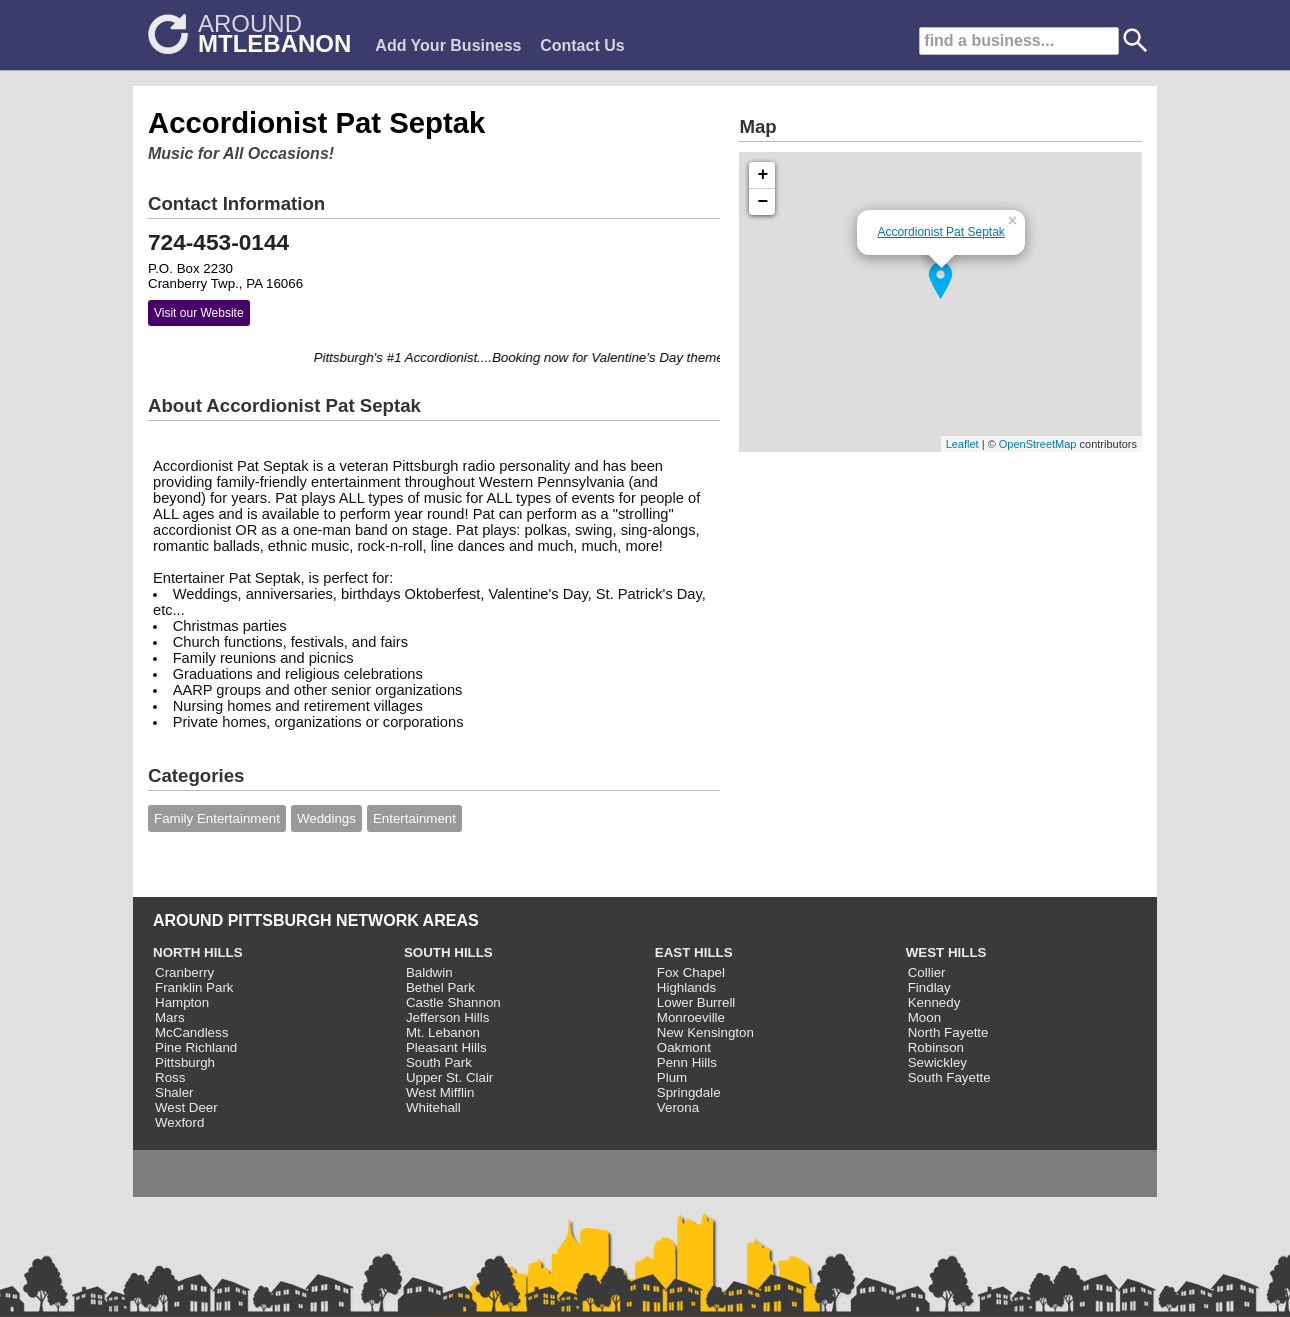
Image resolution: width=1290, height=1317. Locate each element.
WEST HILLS (946, 952)
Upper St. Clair (449, 1077)
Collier (927, 972)
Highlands (686, 987)
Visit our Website (199, 313)
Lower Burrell (696, 1002)
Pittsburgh (185, 1062)
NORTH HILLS (198, 952)
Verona (678, 1107)
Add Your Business (448, 45)
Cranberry (184, 972)
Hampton (182, 1002)
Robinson (936, 1047)
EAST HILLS (694, 952)
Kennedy (934, 1002)
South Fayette (949, 1077)
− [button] (763, 202)
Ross (170, 1077)
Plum (672, 1077)
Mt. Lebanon (443, 1032)
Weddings (326, 818)
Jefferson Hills (447, 1017)
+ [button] (763, 175)
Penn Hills (687, 1062)
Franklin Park (194, 987)
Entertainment (414, 818)
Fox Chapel (691, 972)
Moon (924, 1017)
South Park (439, 1062)
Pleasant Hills (446, 1047)
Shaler (174, 1092)
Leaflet (962, 444)
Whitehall (433, 1107)
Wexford (179, 1122)
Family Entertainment (217, 818)
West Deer (186, 1107)
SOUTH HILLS (448, 952)
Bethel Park (440, 987)
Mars (170, 1017)
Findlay (929, 987)
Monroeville (691, 1017)
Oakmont (684, 1047)
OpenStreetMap (1038, 444)
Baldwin (429, 972)
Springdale (689, 1092)
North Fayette (948, 1032)
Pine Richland (196, 1047)
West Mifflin (440, 1092)
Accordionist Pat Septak (940, 232)
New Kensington (705, 1032)
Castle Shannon (453, 1002)
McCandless (191, 1032)
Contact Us (582, 45)
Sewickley (937, 1062)
